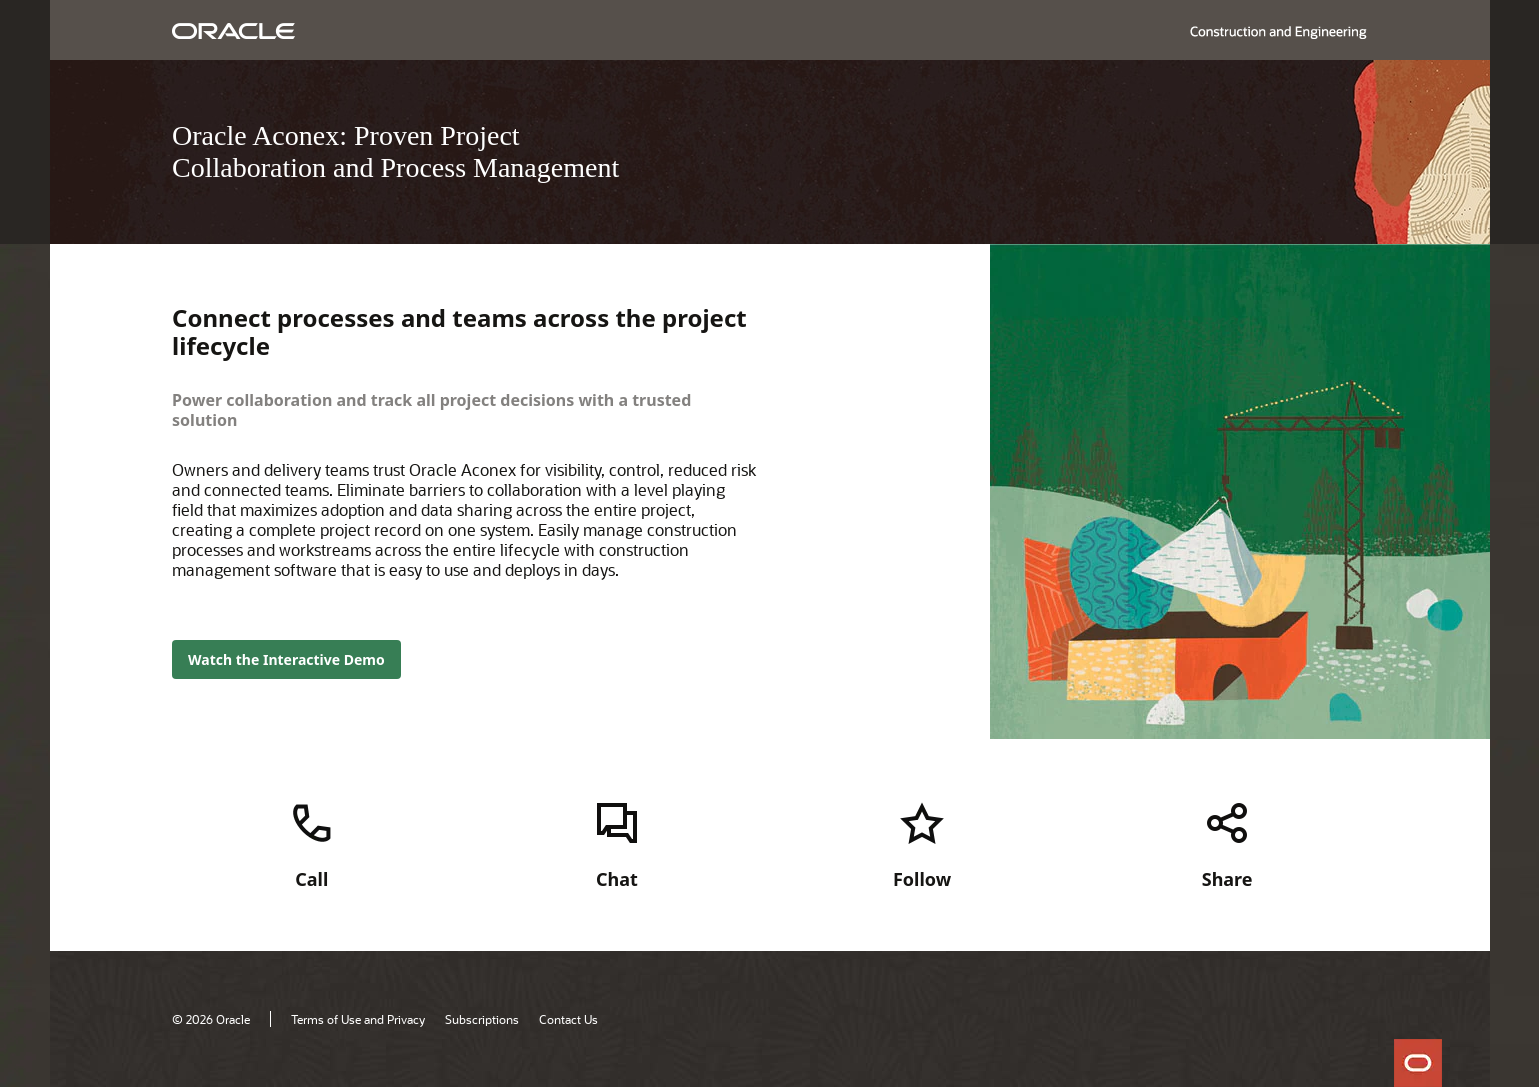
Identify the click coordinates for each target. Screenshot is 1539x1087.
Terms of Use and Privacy (358, 1019)
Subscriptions (482, 1019)
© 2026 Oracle (211, 1019)
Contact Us (568, 1019)
